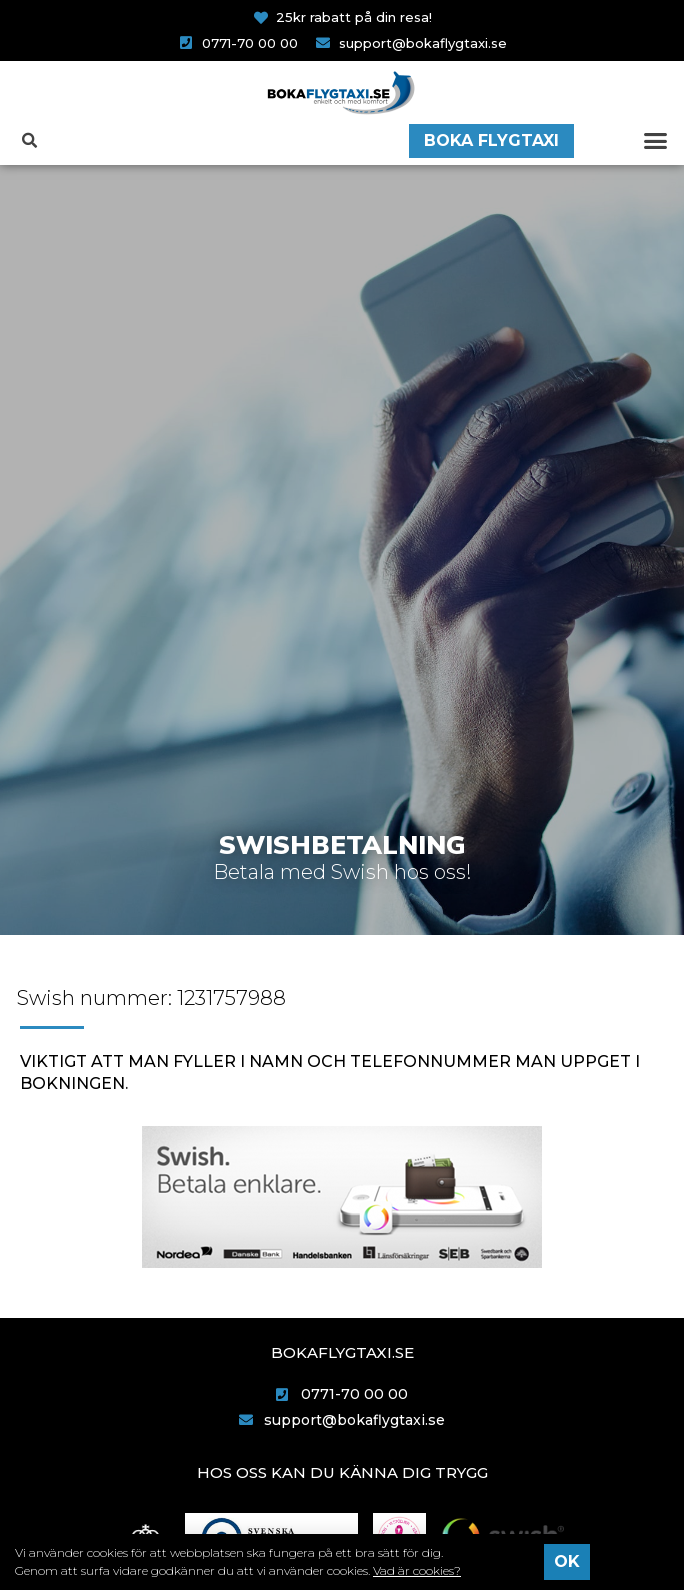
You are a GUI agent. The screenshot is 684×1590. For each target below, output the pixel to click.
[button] (655, 141)
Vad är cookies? (417, 1570)
